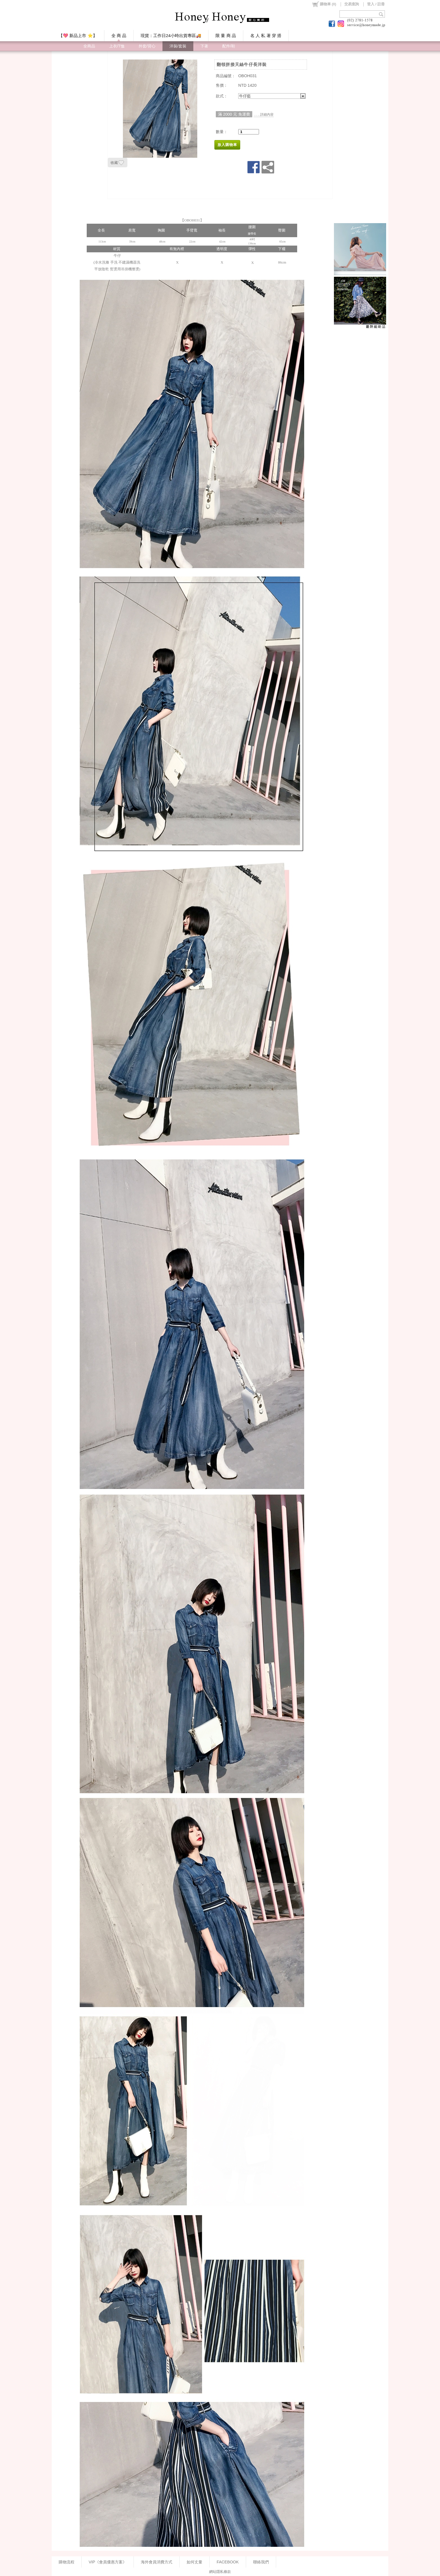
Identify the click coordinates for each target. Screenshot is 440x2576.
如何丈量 (194, 2562)
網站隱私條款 (220, 2572)
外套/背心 (147, 46)
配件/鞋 (228, 46)
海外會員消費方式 (156, 2562)
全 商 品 (119, 35)
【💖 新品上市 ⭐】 (78, 35)
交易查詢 (351, 4)
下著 (204, 46)
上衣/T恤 (117, 46)
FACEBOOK (228, 2562)
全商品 (89, 46)
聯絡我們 (261, 2562)
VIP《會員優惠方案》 (108, 2562)
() (323, 4)
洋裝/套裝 (177, 46)
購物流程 (66, 2562)
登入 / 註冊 (376, 4)
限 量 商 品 (226, 35)
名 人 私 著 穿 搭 (265, 35)
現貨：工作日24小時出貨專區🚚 (171, 35)
